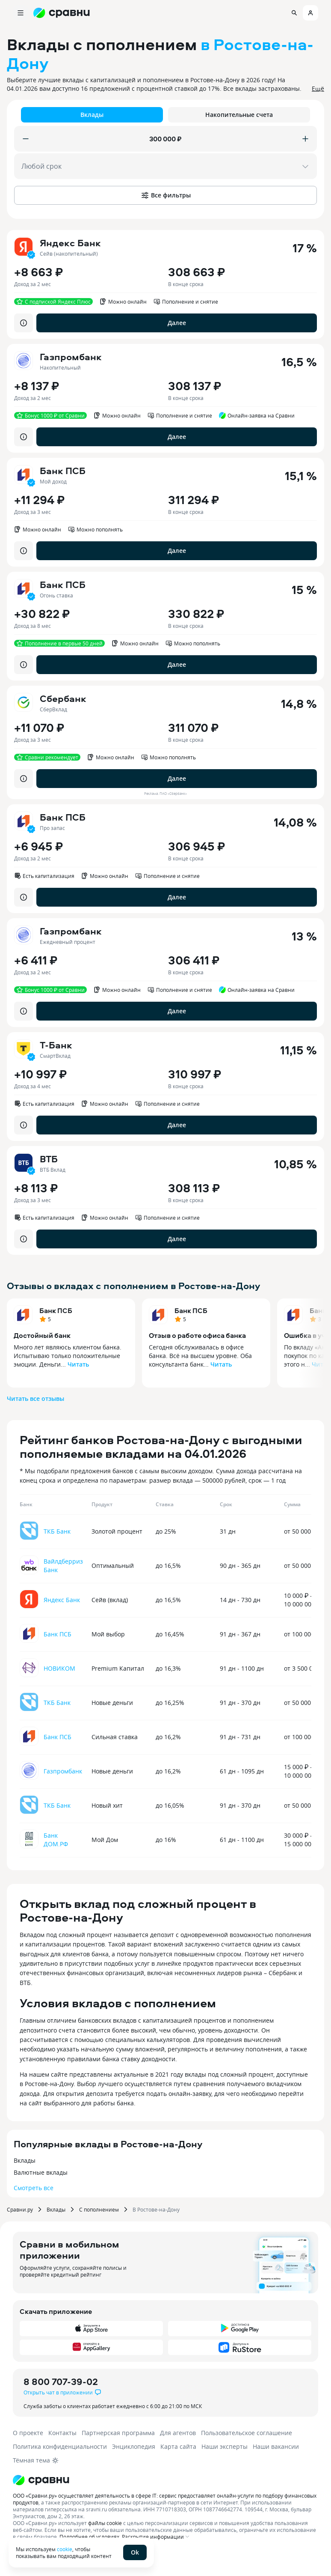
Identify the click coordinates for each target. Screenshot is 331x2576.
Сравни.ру (20, 2209)
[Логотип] (165, 2480)
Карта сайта (178, 2446)
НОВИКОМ (59, 1668)
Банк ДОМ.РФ (56, 1839)
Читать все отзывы (35, 1398)
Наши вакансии (276, 2446)
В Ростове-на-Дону (156, 2209)
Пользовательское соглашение (246, 2433)
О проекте (28, 2433)
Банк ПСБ (55, 1310)
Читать (78, 1364)
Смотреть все (33, 2188)
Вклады (24, 2160)
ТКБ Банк (57, 1531)
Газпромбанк (63, 1771)
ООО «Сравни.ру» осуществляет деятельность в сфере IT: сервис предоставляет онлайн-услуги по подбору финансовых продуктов (164, 2499)
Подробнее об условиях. (90, 2536)
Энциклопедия (133, 2446)
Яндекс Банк (62, 1600)
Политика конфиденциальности (60, 2446)
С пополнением (99, 2209)
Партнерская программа (118, 2433)
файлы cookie (105, 2522)
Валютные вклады (41, 2172)
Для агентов (178, 2433)
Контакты (62, 2433)
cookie (64, 2549)
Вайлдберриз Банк (63, 1565)
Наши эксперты (224, 2446)
